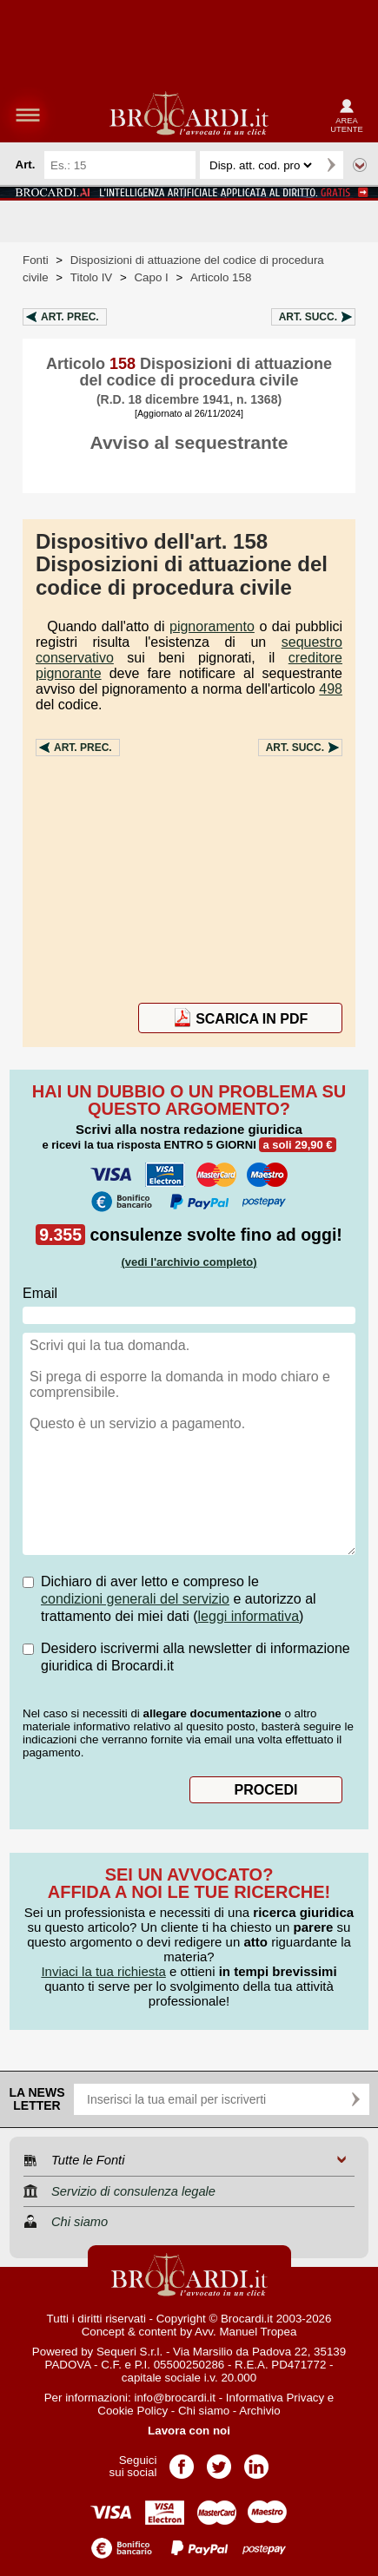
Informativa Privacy (275, 2397)
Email (40, 1293)
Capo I (151, 277)
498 (330, 689)
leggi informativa (249, 1616)
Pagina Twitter (219, 2460)
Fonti (36, 260)
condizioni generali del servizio (135, 1598)
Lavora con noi (189, 2430)
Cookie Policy (132, 2410)
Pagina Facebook (181, 2460)
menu (28, 114)
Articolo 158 (220, 277)
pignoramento (212, 626)
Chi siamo (203, 2410)
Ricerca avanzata (360, 165)
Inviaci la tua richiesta (103, 1971)
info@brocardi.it (175, 2397)
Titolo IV (91, 277)
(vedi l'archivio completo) (188, 1261)
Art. (70, 317)
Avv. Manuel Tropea (245, 2331)
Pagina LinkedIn (256, 2460)
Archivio (259, 2410)
